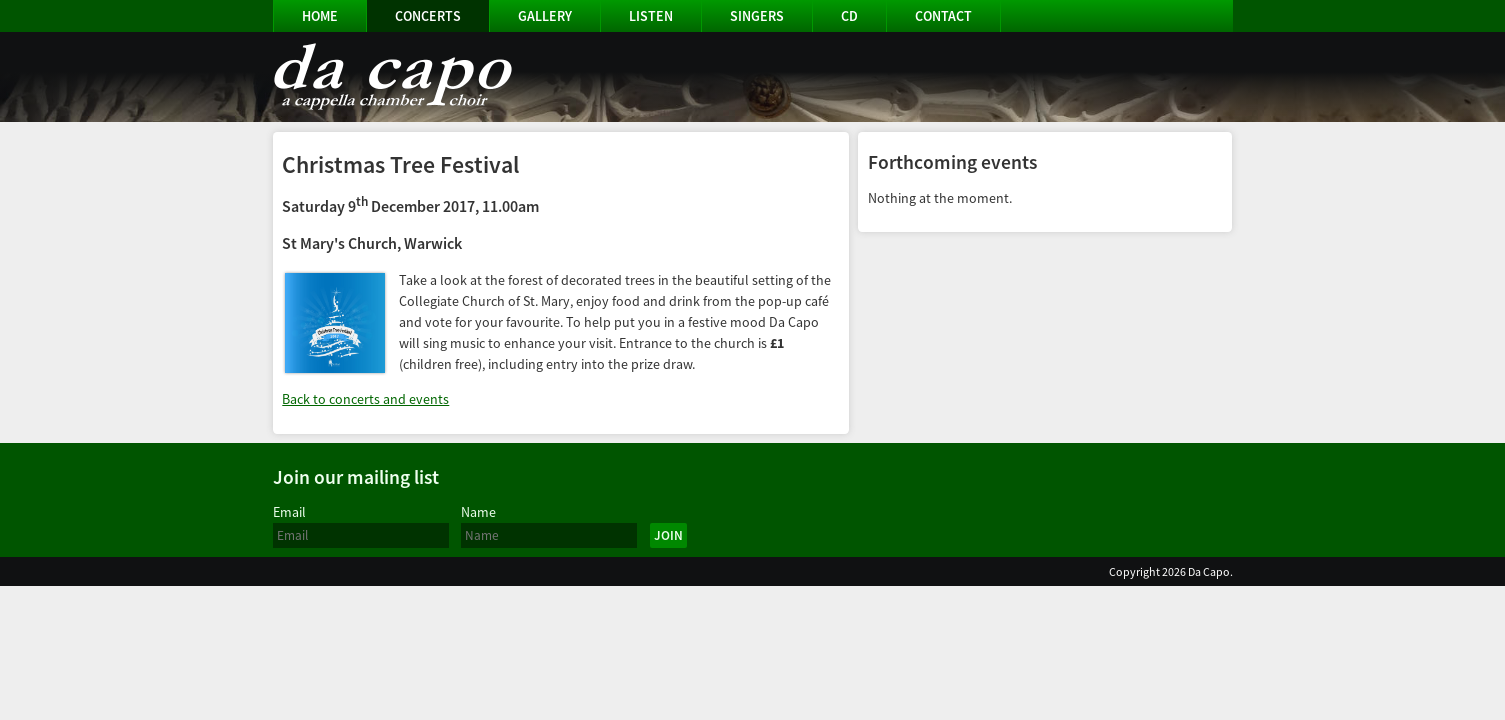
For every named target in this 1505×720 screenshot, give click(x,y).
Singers (757, 16)
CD (849, 16)
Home (320, 16)
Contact (943, 16)
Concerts (428, 16)
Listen (651, 16)
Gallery (545, 16)
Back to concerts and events (365, 399)
